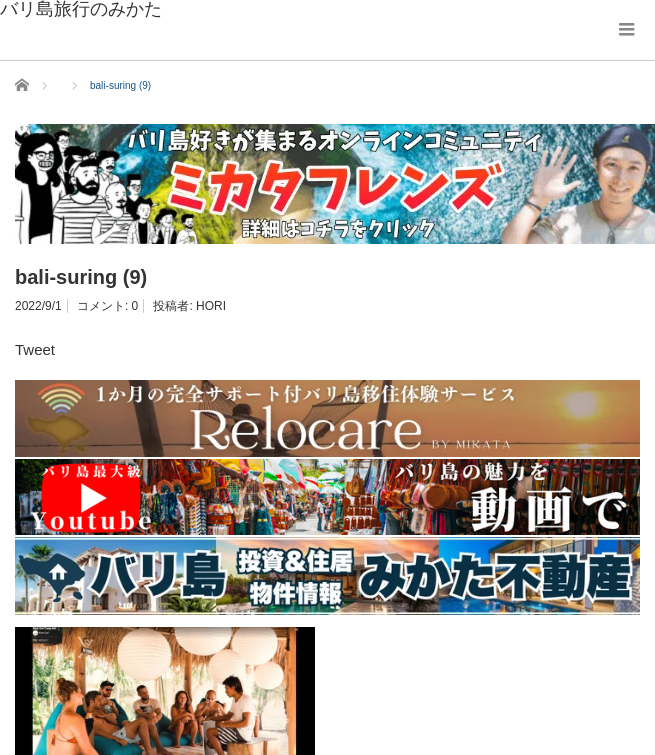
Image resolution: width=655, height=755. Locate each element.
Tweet (35, 349)
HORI (211, 306)
